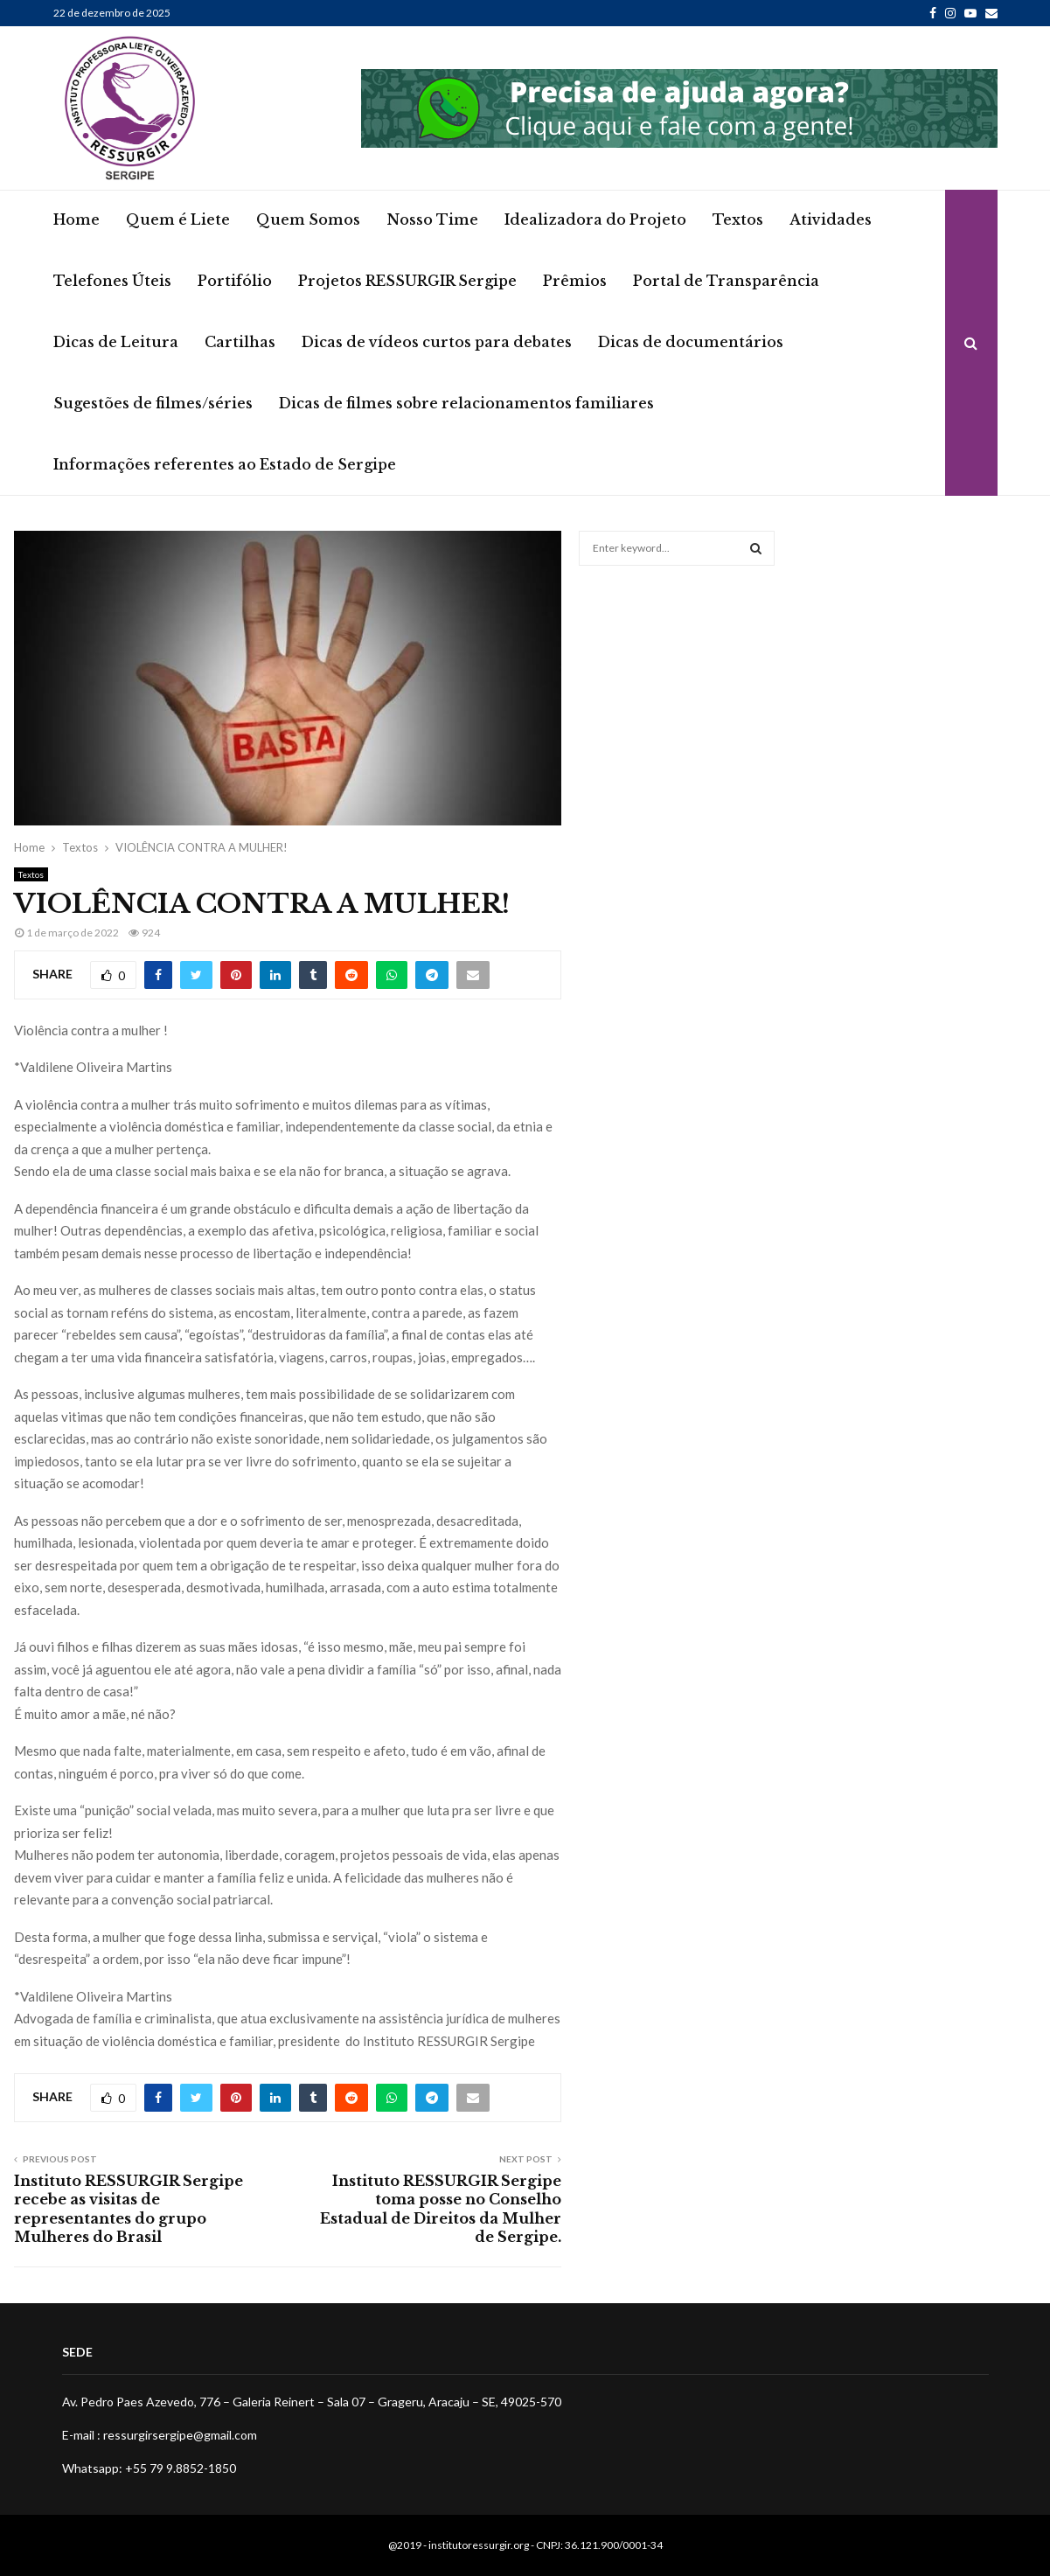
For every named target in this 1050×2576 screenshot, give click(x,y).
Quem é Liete (178, 219)
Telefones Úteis (112, 280)
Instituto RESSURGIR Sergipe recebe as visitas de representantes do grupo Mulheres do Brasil (128, 2208)
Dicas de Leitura (115, 342)
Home (76, 219)
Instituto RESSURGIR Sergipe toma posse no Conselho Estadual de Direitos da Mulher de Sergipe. (440, 2208)
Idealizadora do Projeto (595, 219)
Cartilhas (240, 342)
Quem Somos (308, 219)
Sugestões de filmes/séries (153, 403)
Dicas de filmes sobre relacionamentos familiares (466, 403)
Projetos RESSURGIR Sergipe (407, 280)
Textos (738, 219)
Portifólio (235, 280)
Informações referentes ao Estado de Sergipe (224, 464)
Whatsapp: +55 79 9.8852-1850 (149, 2468)
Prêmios (575, 280)
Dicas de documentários (690, 342)
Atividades (830, 219)
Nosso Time (432, 219)
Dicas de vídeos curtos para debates (437, 342)
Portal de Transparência (726, 280)
